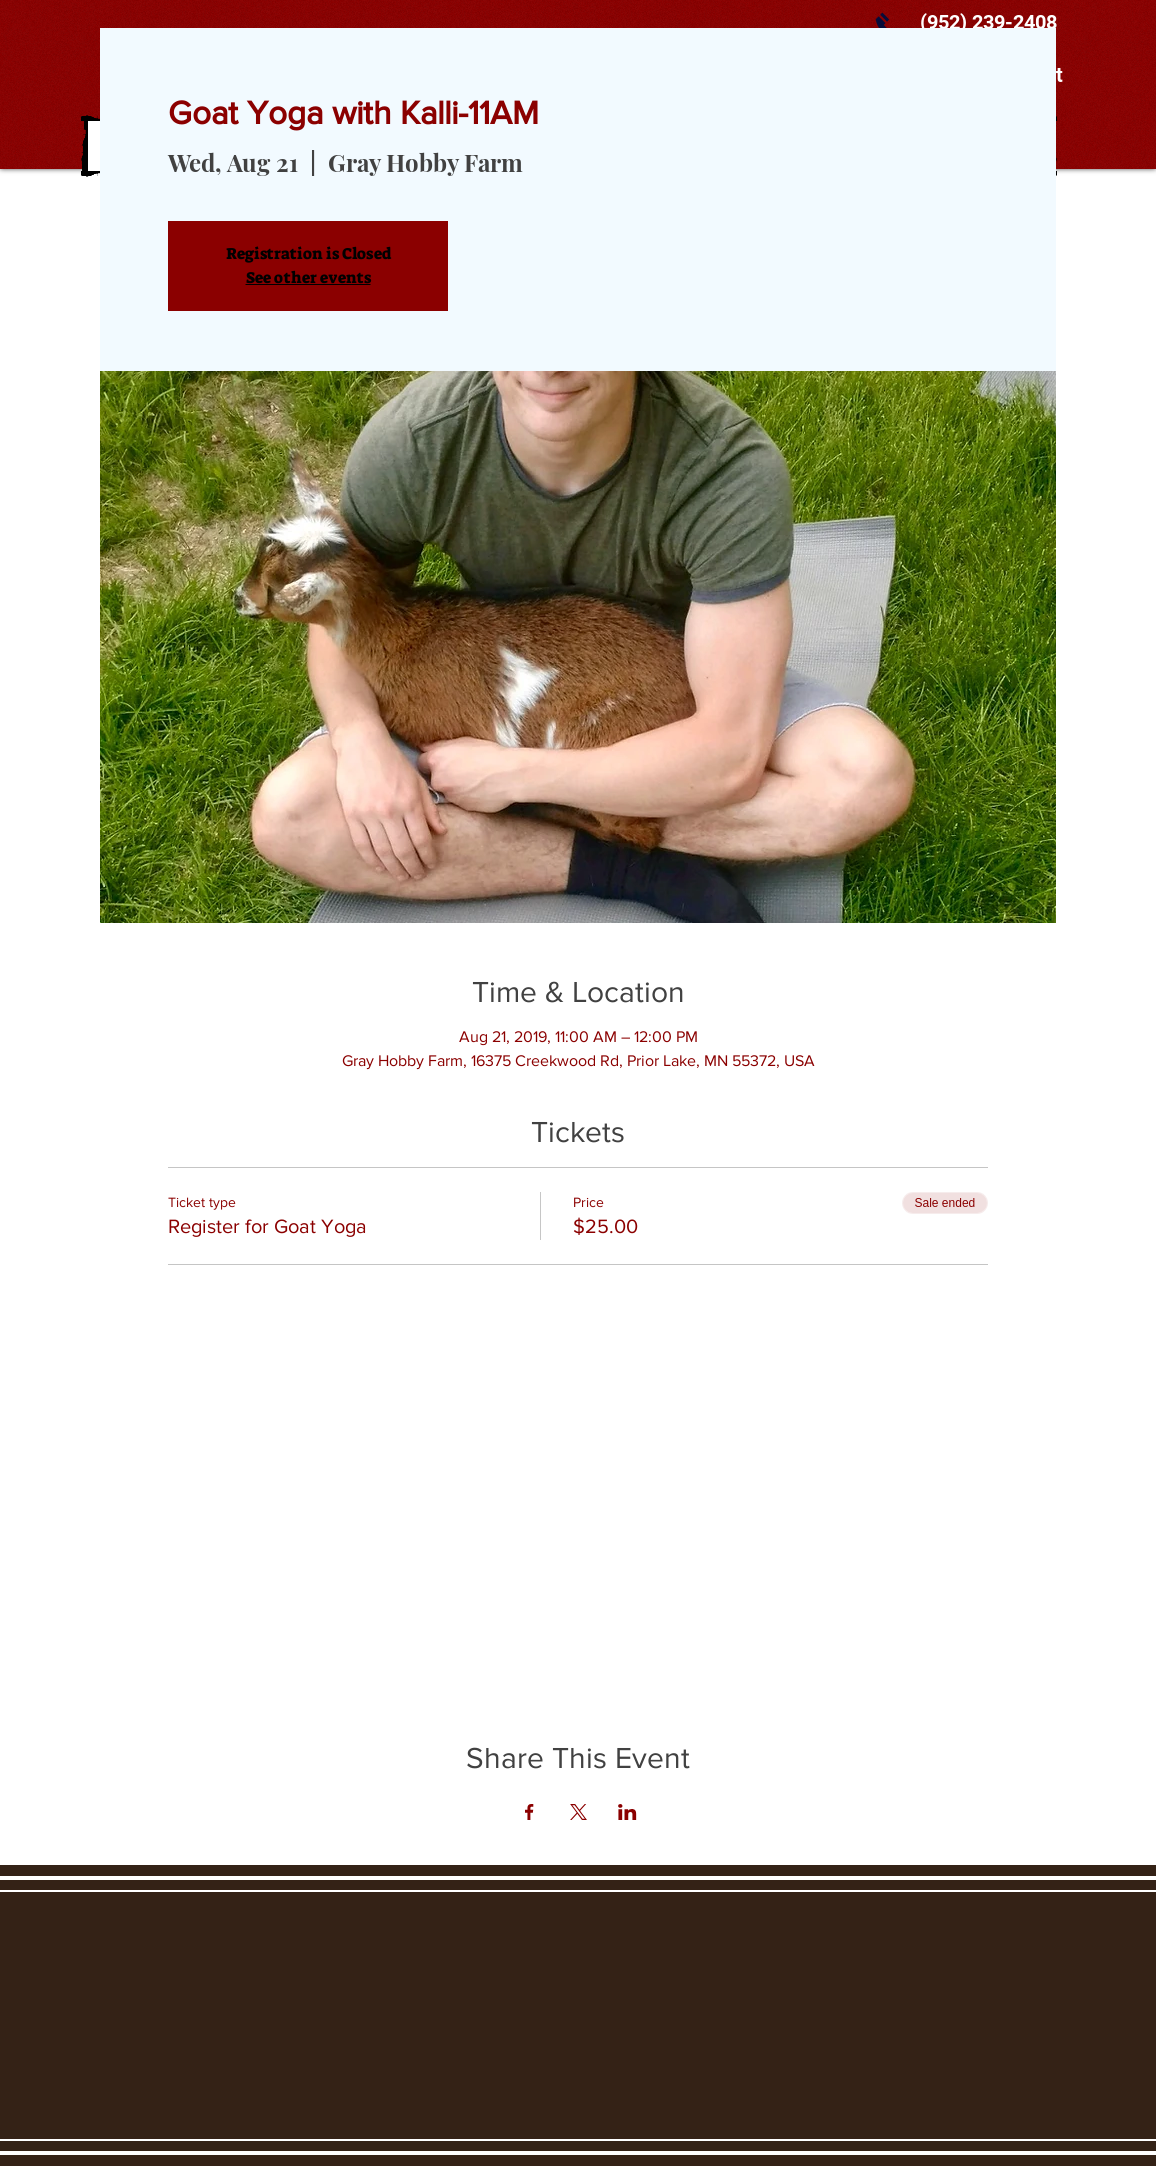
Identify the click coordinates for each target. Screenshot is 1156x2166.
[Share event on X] (578, 1812)
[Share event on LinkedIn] (627, 1812)
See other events (308, 277)
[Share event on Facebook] (529, 1812)
